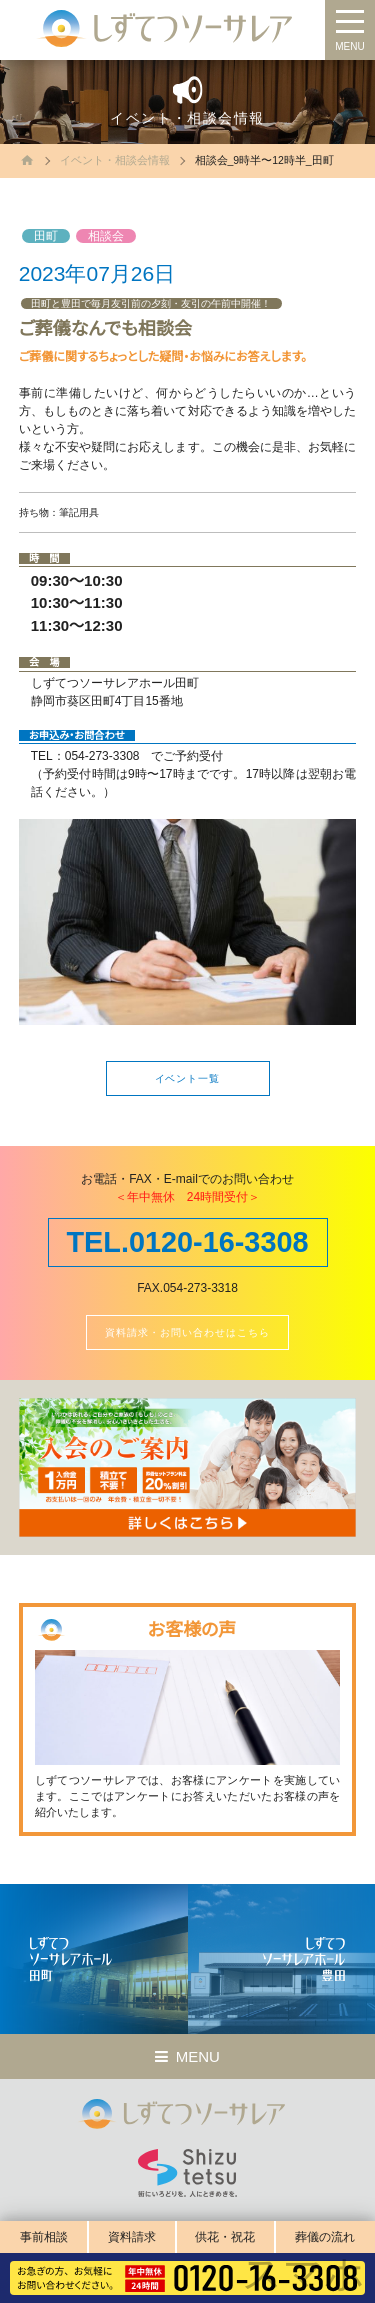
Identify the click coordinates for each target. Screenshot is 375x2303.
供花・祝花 (225, 2237)
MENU (349, 46)
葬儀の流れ (325, 2237)
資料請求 (132, 2237)
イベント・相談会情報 (115, 160)
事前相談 (44, 2237)
